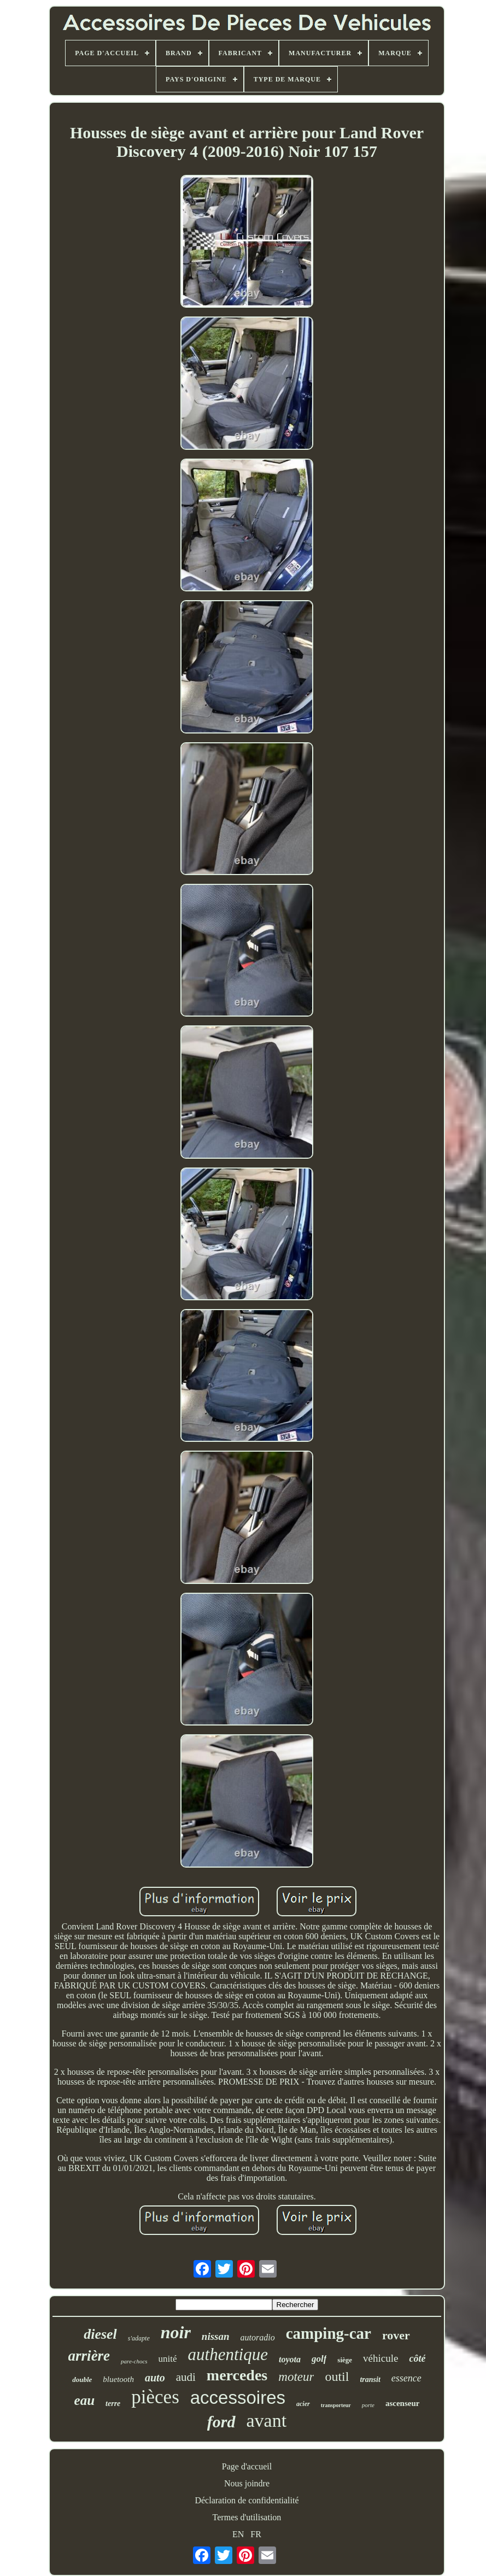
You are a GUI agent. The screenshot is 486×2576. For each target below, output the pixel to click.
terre (113, 2403)
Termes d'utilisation (247, 2517)
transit (370, 2379)
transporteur (336, 2405)
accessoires (237, 2397)
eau (84, 2400)
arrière (89, 2356)
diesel (100, 2334)
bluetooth (118, 2379)
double (82, 2379)
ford (221, 2422)
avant (267, 2420)
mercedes (237, 2375)
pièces (155, 2397)
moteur (296, 2377)
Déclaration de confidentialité (246, 2500)
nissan (216, 2336)
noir (176, 2332)
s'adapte (139, 2338)
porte (368, 2405)
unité (168, 2359)
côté (417, 2358)
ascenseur (402, 2403)
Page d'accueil (247, 2466)
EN (238, 2534)
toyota (290, 2359)
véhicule (380, 2358)
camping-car (328, 2333)
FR (255, 2534)
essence (406, 2378)
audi (186, 2377)
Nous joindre (247, 2483)
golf (319, 2359)
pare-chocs (134, 2361)
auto (155, 2378)
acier (303, 2404)
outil (337, 2376)
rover (396, 2335)
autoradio (258, 2337)
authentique (228, 2354)
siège (344, 2360)
